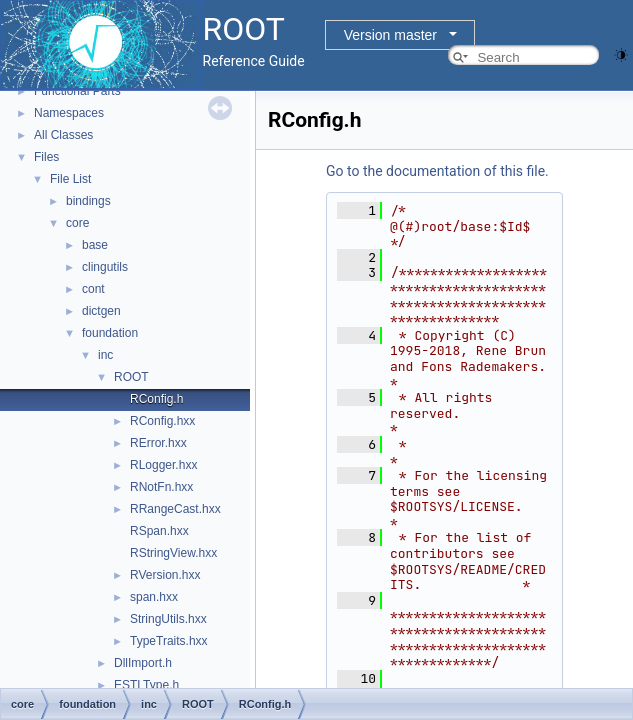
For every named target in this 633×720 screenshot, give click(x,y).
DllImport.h (143, 663)
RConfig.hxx (162, 421)
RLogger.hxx (163, 465)
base (95, 245)
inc (105, 355)
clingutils (105, 267)
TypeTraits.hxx (169, 641)
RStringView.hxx (173, 553)
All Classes (63, 135)
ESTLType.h (146, 685)
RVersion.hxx (165, 575)
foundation (110, 333)
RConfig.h (156, 399)
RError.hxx (158, 443)
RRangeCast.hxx (175, 509)
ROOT (131, 377)
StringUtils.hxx (168, 619)
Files (46, 157)
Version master (390, 35)
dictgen (101, 311)
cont (93, 289)
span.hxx (154, 597)
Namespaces (69, 113)
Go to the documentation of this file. (437, 171)
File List (70, 179)
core (77, 223)
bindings (88, 201)
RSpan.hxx (159, 531)
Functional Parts (77, 91)
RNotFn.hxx (161, 487)
